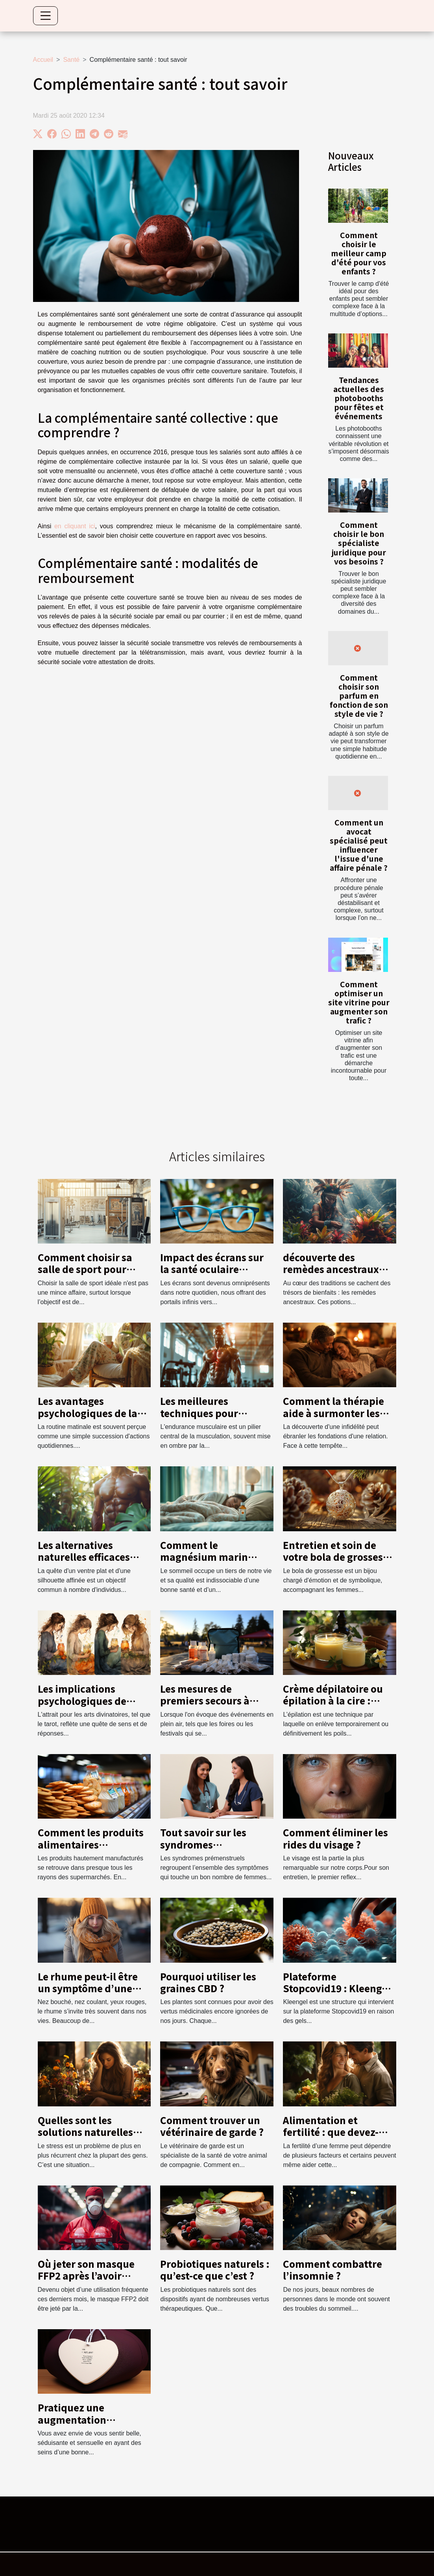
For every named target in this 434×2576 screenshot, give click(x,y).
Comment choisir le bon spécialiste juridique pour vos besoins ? (358, 542)
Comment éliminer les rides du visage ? (335, 1838)
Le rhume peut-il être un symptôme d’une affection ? (88, 1988)
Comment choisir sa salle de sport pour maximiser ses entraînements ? (85, 1275)
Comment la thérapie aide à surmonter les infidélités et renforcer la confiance (336, 1418)
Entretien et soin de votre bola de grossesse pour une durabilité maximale (338, 1563)
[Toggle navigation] (45, 15)
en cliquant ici (74, 526)
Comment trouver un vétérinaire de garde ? (212, 2126)
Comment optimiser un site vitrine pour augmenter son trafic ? (359, 1002)
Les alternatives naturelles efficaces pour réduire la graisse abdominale (91, 1563)
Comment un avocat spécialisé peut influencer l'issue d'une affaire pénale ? (359, 845)
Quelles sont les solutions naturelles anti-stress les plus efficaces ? (85, 2138)
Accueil (43, 59)
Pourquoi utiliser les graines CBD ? (208, 1982)
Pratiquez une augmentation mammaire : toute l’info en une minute (86, 2425)
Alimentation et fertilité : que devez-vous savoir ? (331, 2132)
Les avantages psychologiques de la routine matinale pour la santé (91, 1418)
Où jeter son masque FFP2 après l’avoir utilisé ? (86, 2276)
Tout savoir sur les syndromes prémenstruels (203, 1844)
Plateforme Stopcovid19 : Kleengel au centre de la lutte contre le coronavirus (336, 1994)
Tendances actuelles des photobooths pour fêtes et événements (358, 398)
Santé (71, 59)
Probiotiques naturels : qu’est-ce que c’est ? (215, 2269)
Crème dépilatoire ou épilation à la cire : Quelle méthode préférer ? (333, 1706)
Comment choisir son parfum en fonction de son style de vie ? (359, 695)
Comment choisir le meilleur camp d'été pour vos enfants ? (358, 253)
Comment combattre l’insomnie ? (332, 2269)
